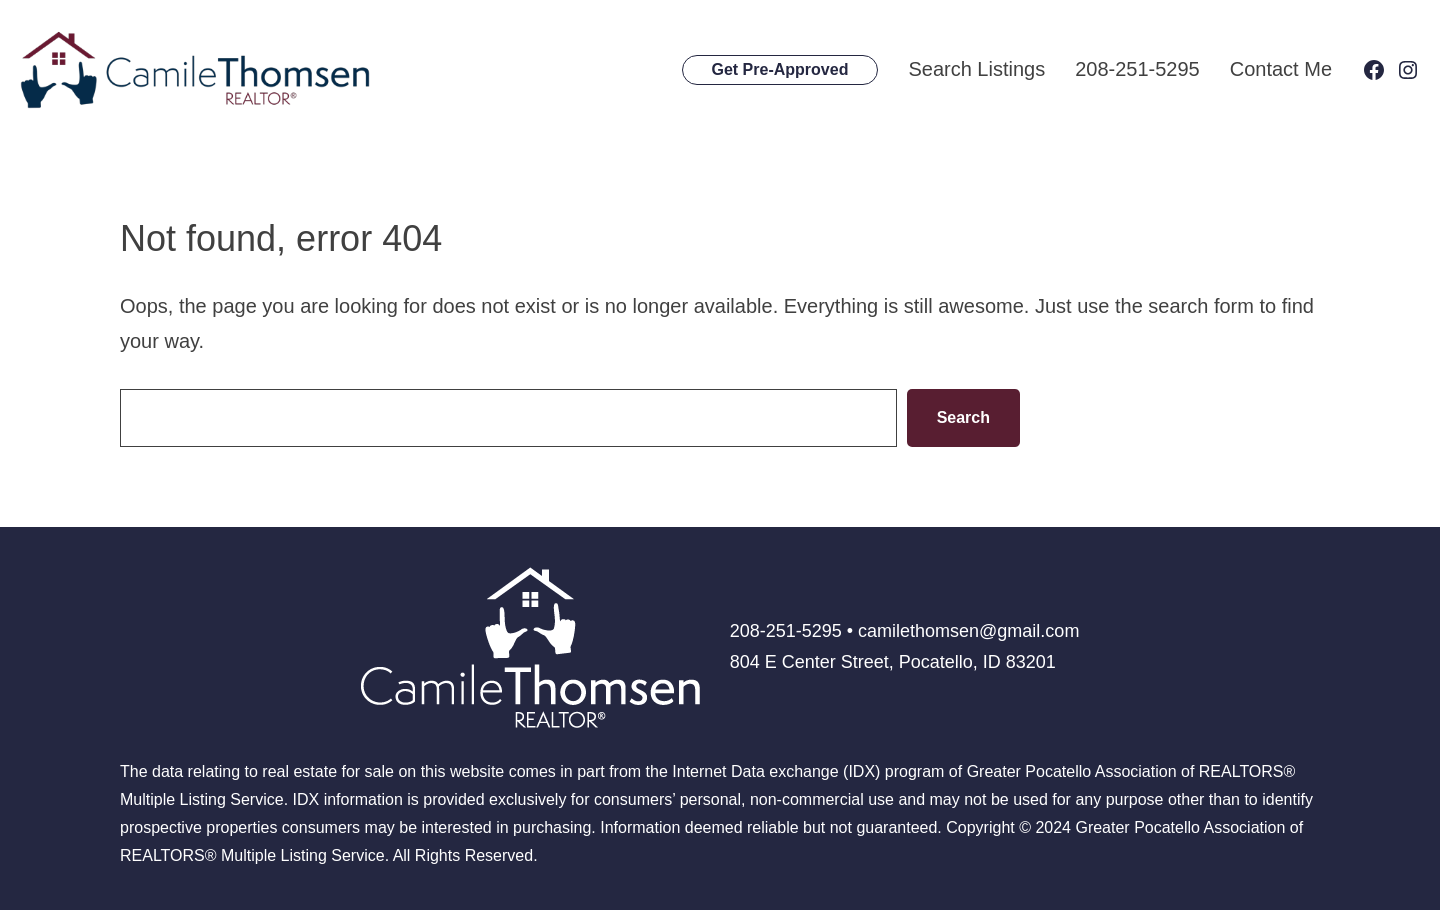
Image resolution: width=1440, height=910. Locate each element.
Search (963, 417)
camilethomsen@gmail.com (968, 631)
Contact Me (1281, 69)
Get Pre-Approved (780, 69)
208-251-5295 (1137, 69)
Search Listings (976, 69)
